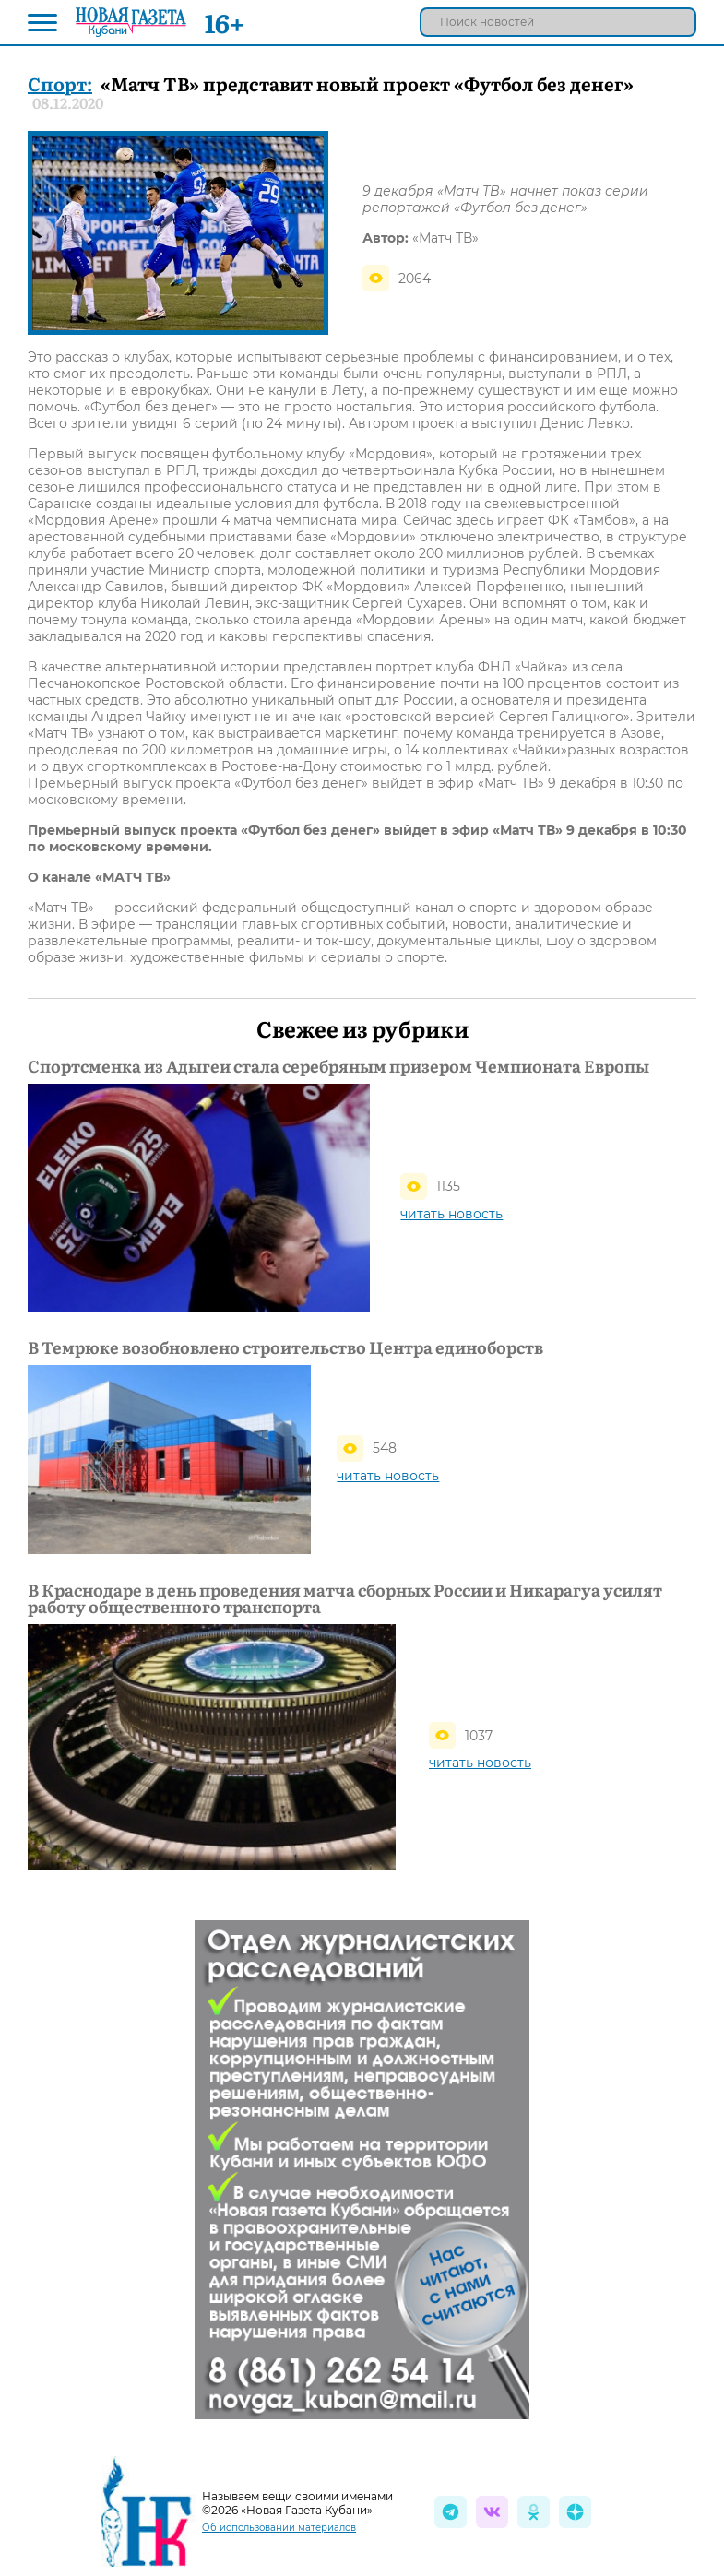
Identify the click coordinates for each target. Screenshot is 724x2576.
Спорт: (60, 83)
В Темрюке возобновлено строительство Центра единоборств (285, 1347)
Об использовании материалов (279, 2528)
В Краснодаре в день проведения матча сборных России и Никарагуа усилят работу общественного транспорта (345, 1598)
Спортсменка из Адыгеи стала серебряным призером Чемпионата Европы (338, 1066)
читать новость (451, 1213)
